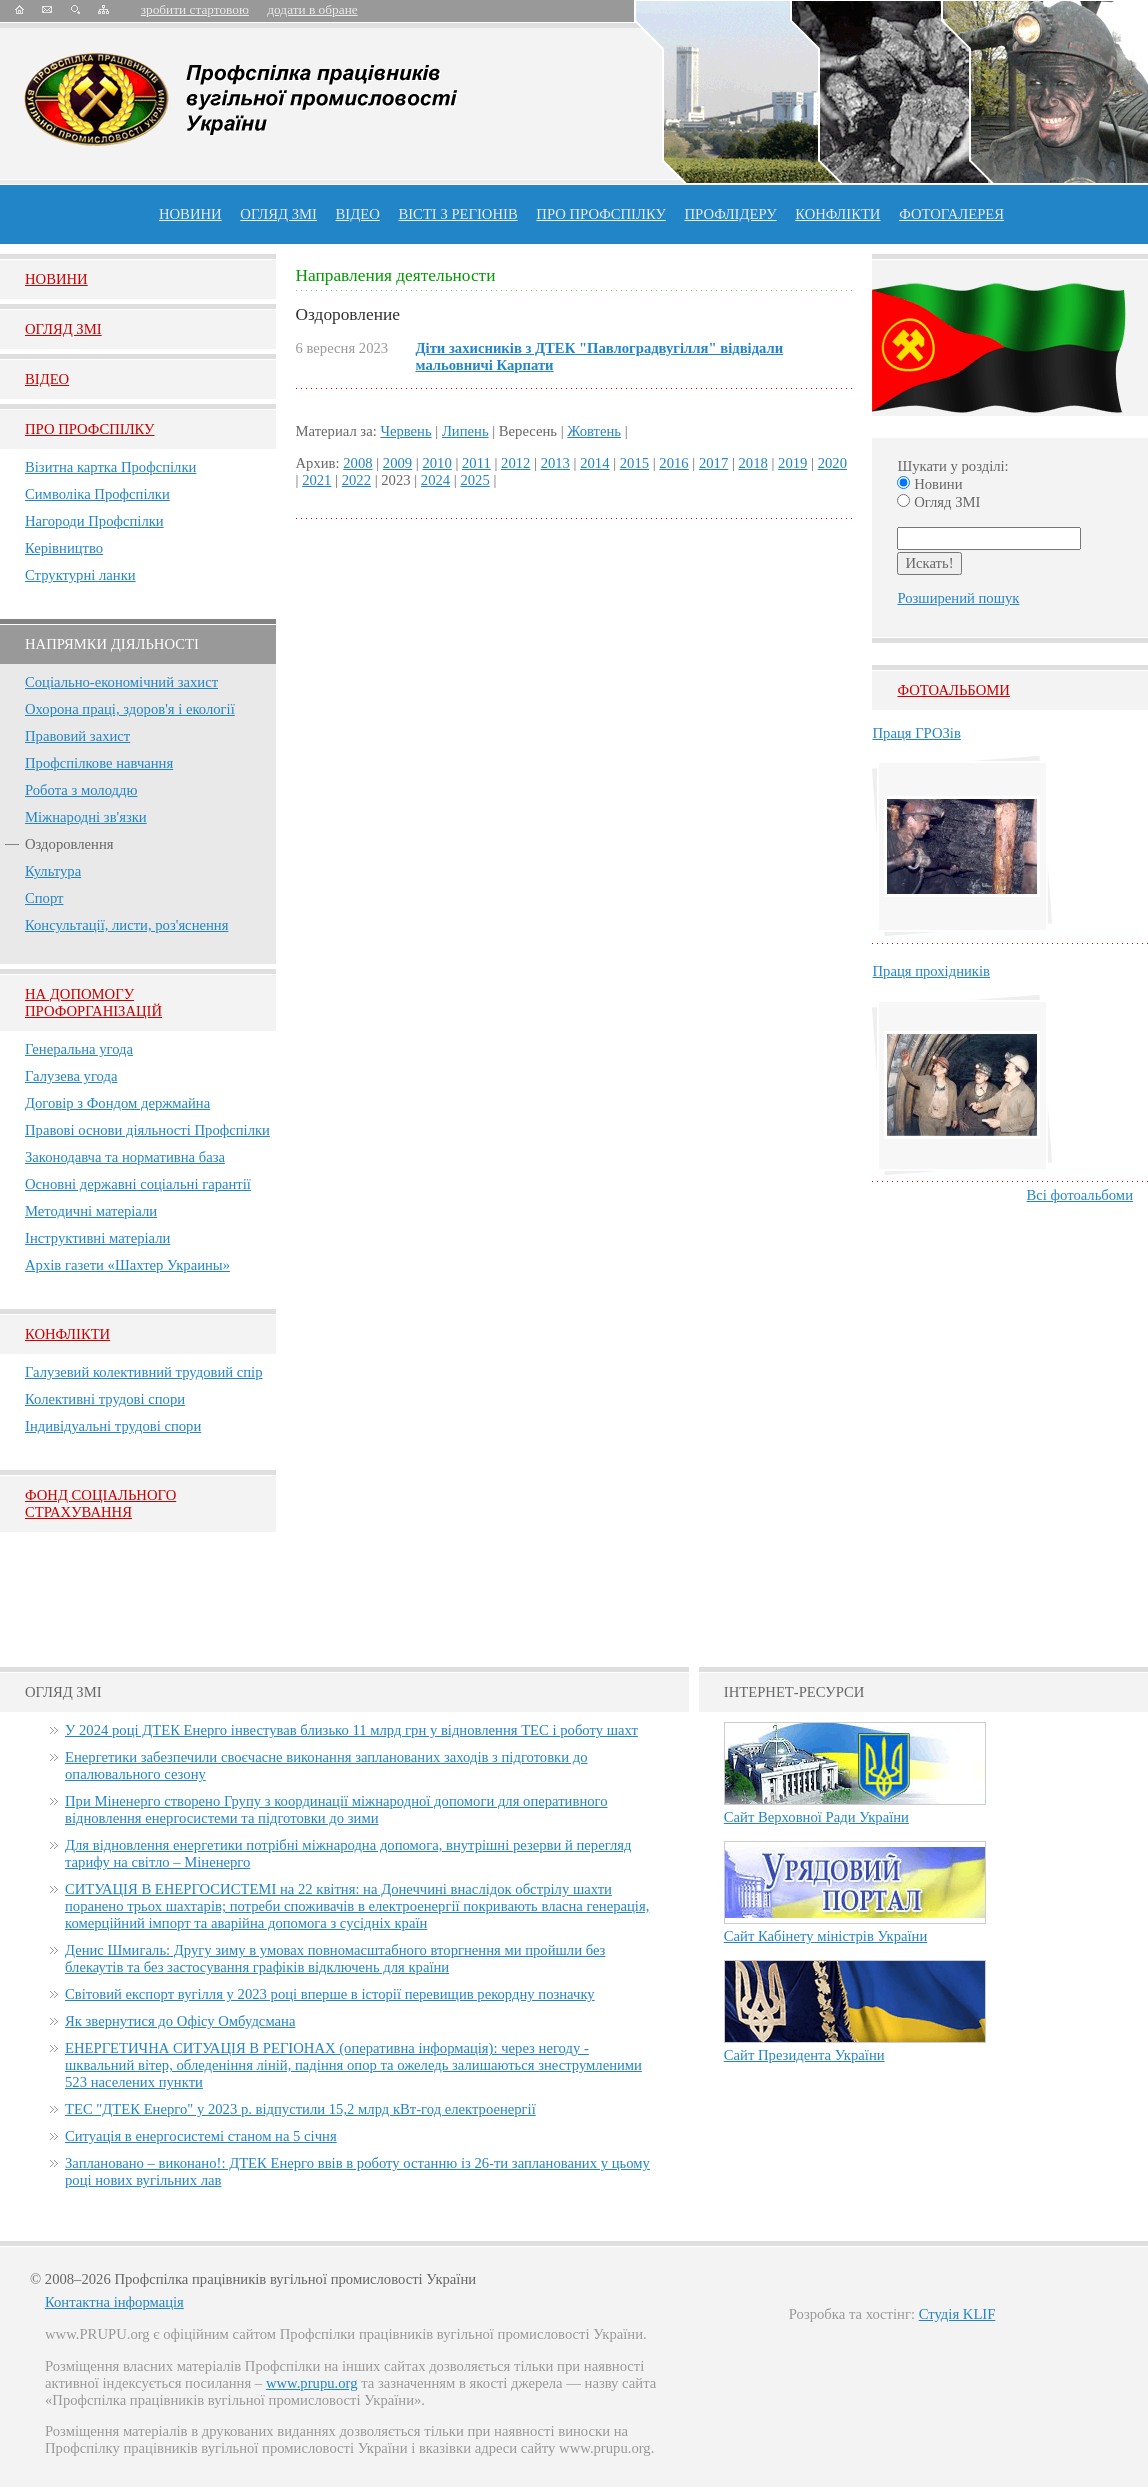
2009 (397, 463)
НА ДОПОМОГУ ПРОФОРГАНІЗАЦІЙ (93, 1002)
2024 (435, 480)
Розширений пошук (958, 598)
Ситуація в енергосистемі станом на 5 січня (201, 2136)
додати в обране (312, 9)
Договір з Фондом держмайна (117, 1103)
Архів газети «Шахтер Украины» (127, 1265)
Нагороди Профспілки (94, 521)
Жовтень (594, 431)
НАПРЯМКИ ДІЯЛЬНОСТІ (112, 644)
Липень (465, 431)
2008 (357, 463)
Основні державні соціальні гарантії (138, 1184)
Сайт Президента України (804, 2055)
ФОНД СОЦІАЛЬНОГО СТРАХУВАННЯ (100, 1503)
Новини (190, 214)
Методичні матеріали (91, 1211)
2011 (476, 463)
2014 (594, 463)
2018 (753, 463)
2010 (436, 463)
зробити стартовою (195, 9)
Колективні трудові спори (105, 1399)
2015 (634, 463)
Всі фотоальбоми (1080, 1195)
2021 (316, 480)
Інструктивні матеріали (97, 1238)
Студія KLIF (957, 2314)
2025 (474, 480)
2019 (792, 463)
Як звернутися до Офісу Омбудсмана (180, 2021)
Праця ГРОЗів (916, 733)
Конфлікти (67, 1334)
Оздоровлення (69, 844)
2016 (673, 463)
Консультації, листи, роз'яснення (126, 925)
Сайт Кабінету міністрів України (826, 1936)
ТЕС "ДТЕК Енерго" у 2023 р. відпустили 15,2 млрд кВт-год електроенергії (300, 2109)
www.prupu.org (312, 2383)
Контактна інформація (114, 2302)
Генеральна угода (79, 1049)
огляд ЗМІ (278, 214)
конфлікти (837, 214)
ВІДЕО (358, 214)
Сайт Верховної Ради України (816, 1817)
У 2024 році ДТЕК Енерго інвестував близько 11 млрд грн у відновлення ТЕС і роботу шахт (351, 1730)
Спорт (44, 898)
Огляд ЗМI (63, 329)
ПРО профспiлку (600, 214)
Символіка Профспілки (97, 494)
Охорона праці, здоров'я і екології (130, 709)
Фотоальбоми (953, 690)
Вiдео (47, 379)
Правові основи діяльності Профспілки (147, 1130)
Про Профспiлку (89, 429)
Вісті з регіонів (457, 214)
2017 (713, 463)
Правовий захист (77, 736)
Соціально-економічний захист (121, 682)
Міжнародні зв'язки (86, 817)
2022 (356, 480)
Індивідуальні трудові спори (113, 1426)
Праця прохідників (930, 971)
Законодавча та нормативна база (125, 1157)
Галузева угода (71, 1076)
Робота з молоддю (81, 790)
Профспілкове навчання (99, 763)
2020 (832, 463)
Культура (53, 871)
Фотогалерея (951, 214)
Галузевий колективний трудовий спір (144, 1372)
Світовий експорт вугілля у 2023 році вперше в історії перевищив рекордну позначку (330, 1994)
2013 (555, 463)
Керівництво (64, 548)
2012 (515, 463)
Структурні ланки (80, 575)
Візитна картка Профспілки (110, 467)
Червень (405, 431)
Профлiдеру (730, 214)
